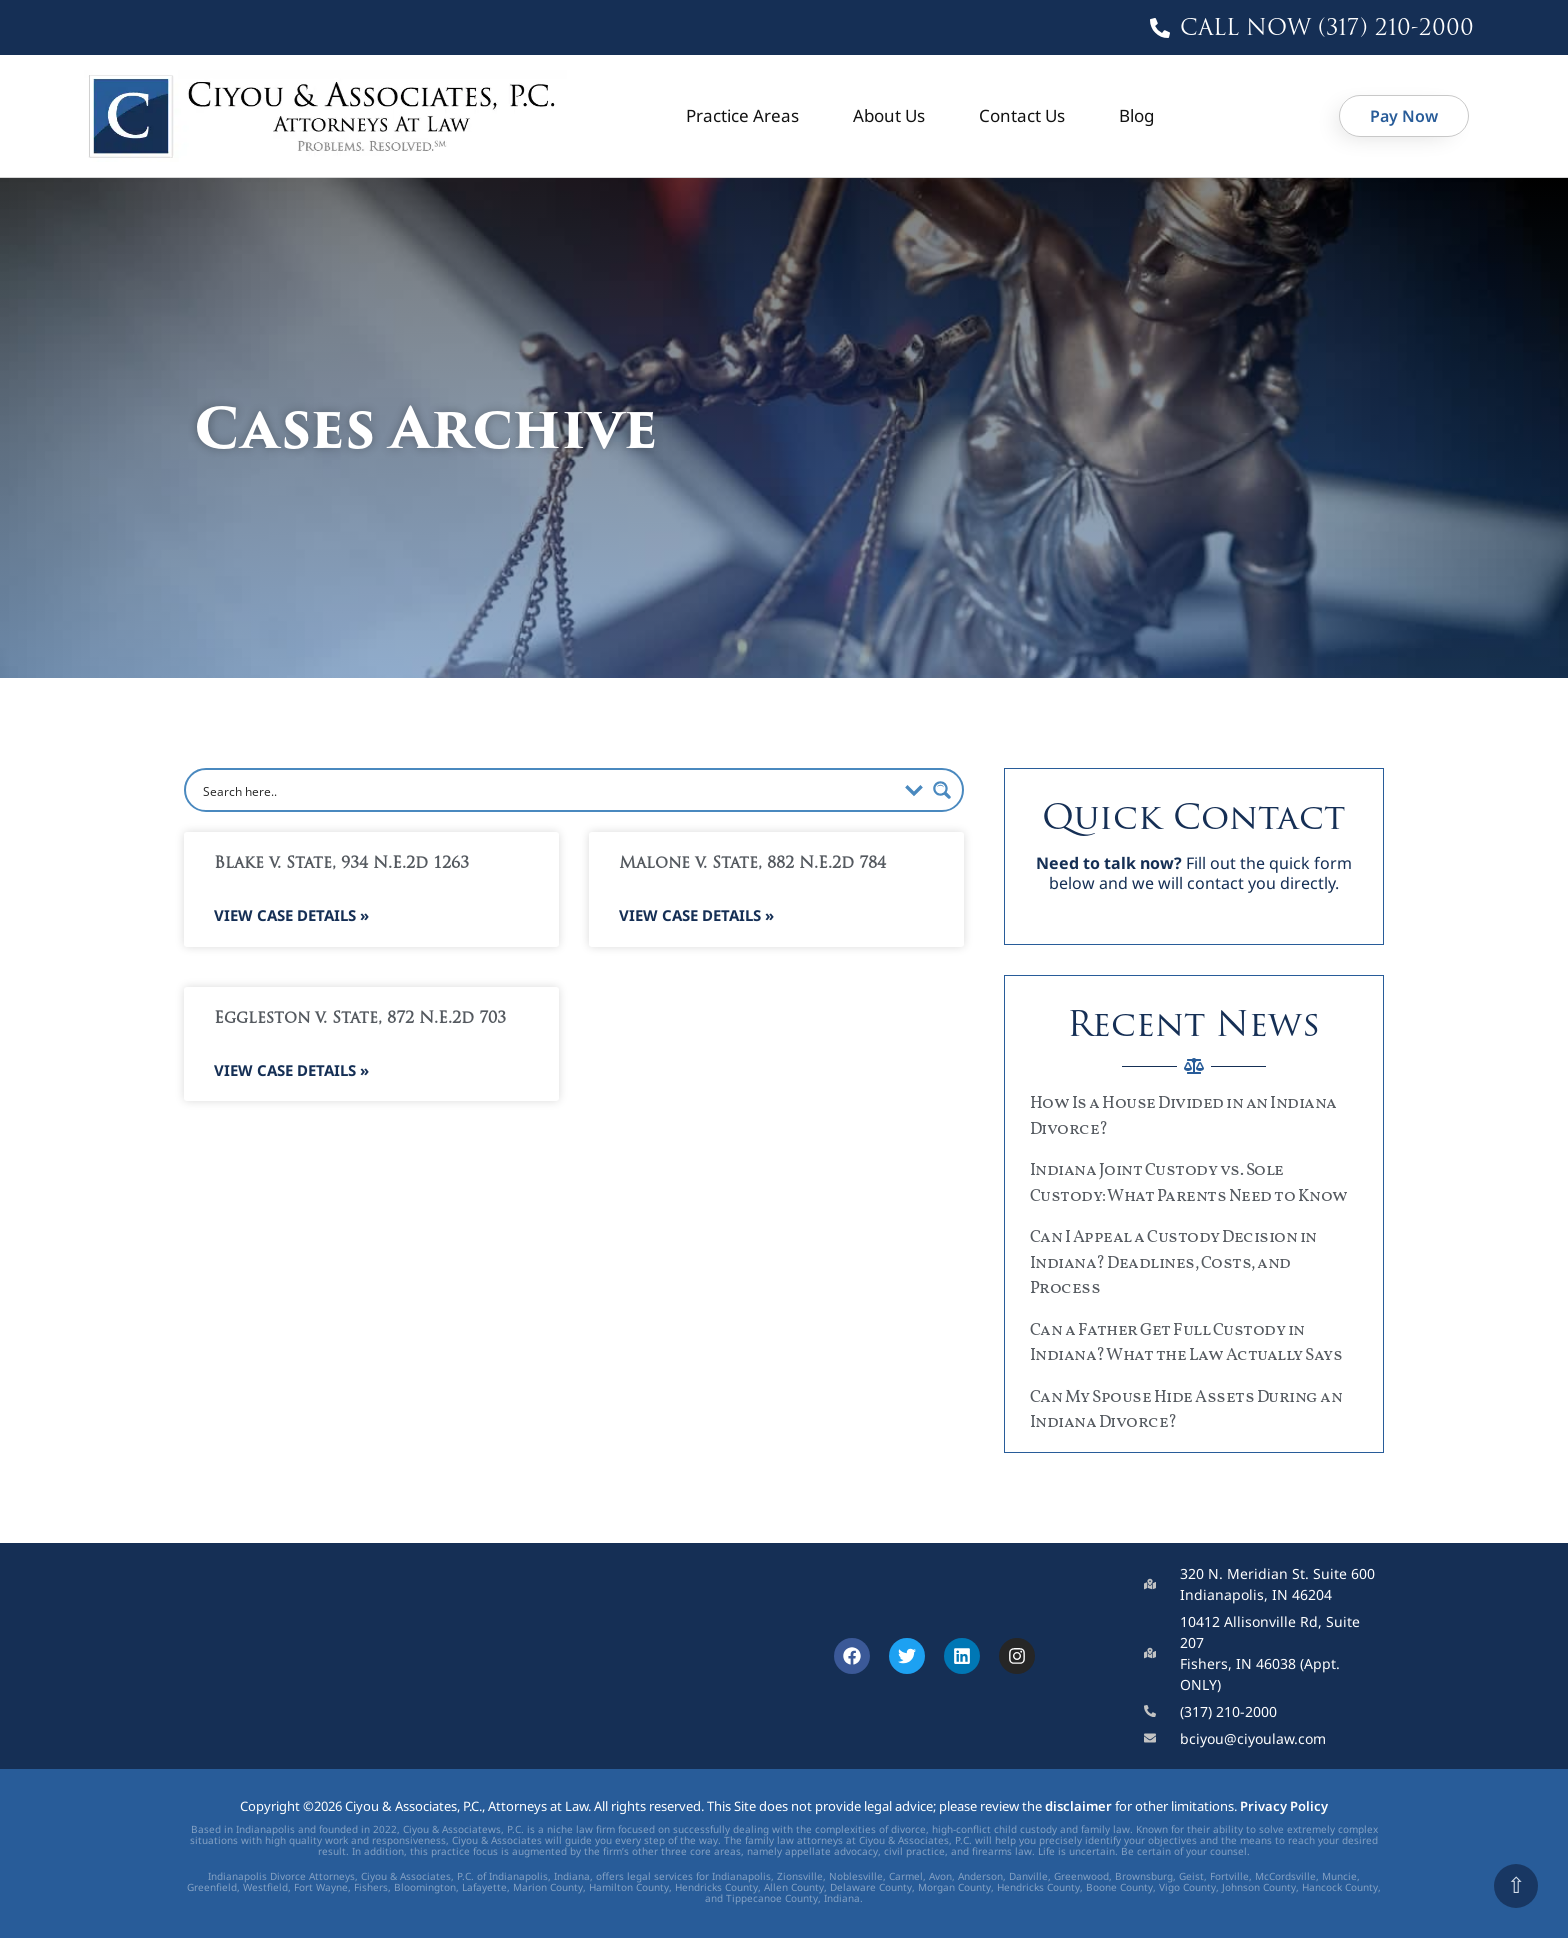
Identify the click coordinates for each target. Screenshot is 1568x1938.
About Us (889, 115)
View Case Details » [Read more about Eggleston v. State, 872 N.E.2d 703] (291, 1070)
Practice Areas (742, 115)
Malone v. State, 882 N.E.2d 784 (752, 864)
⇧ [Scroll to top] (1516, 1885)
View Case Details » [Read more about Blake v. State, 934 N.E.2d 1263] (291, 915)
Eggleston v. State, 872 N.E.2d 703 (360, 1019)
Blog (1136, 115)
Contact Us (1022, 115)
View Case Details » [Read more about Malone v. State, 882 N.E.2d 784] (696, 915)
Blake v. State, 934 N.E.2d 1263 (341, 864)
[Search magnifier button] (942, 790)
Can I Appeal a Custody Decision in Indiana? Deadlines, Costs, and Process (1173, 1263)
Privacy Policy (1284, 1806)
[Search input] (547, 790)
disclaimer (1078, 1806)
